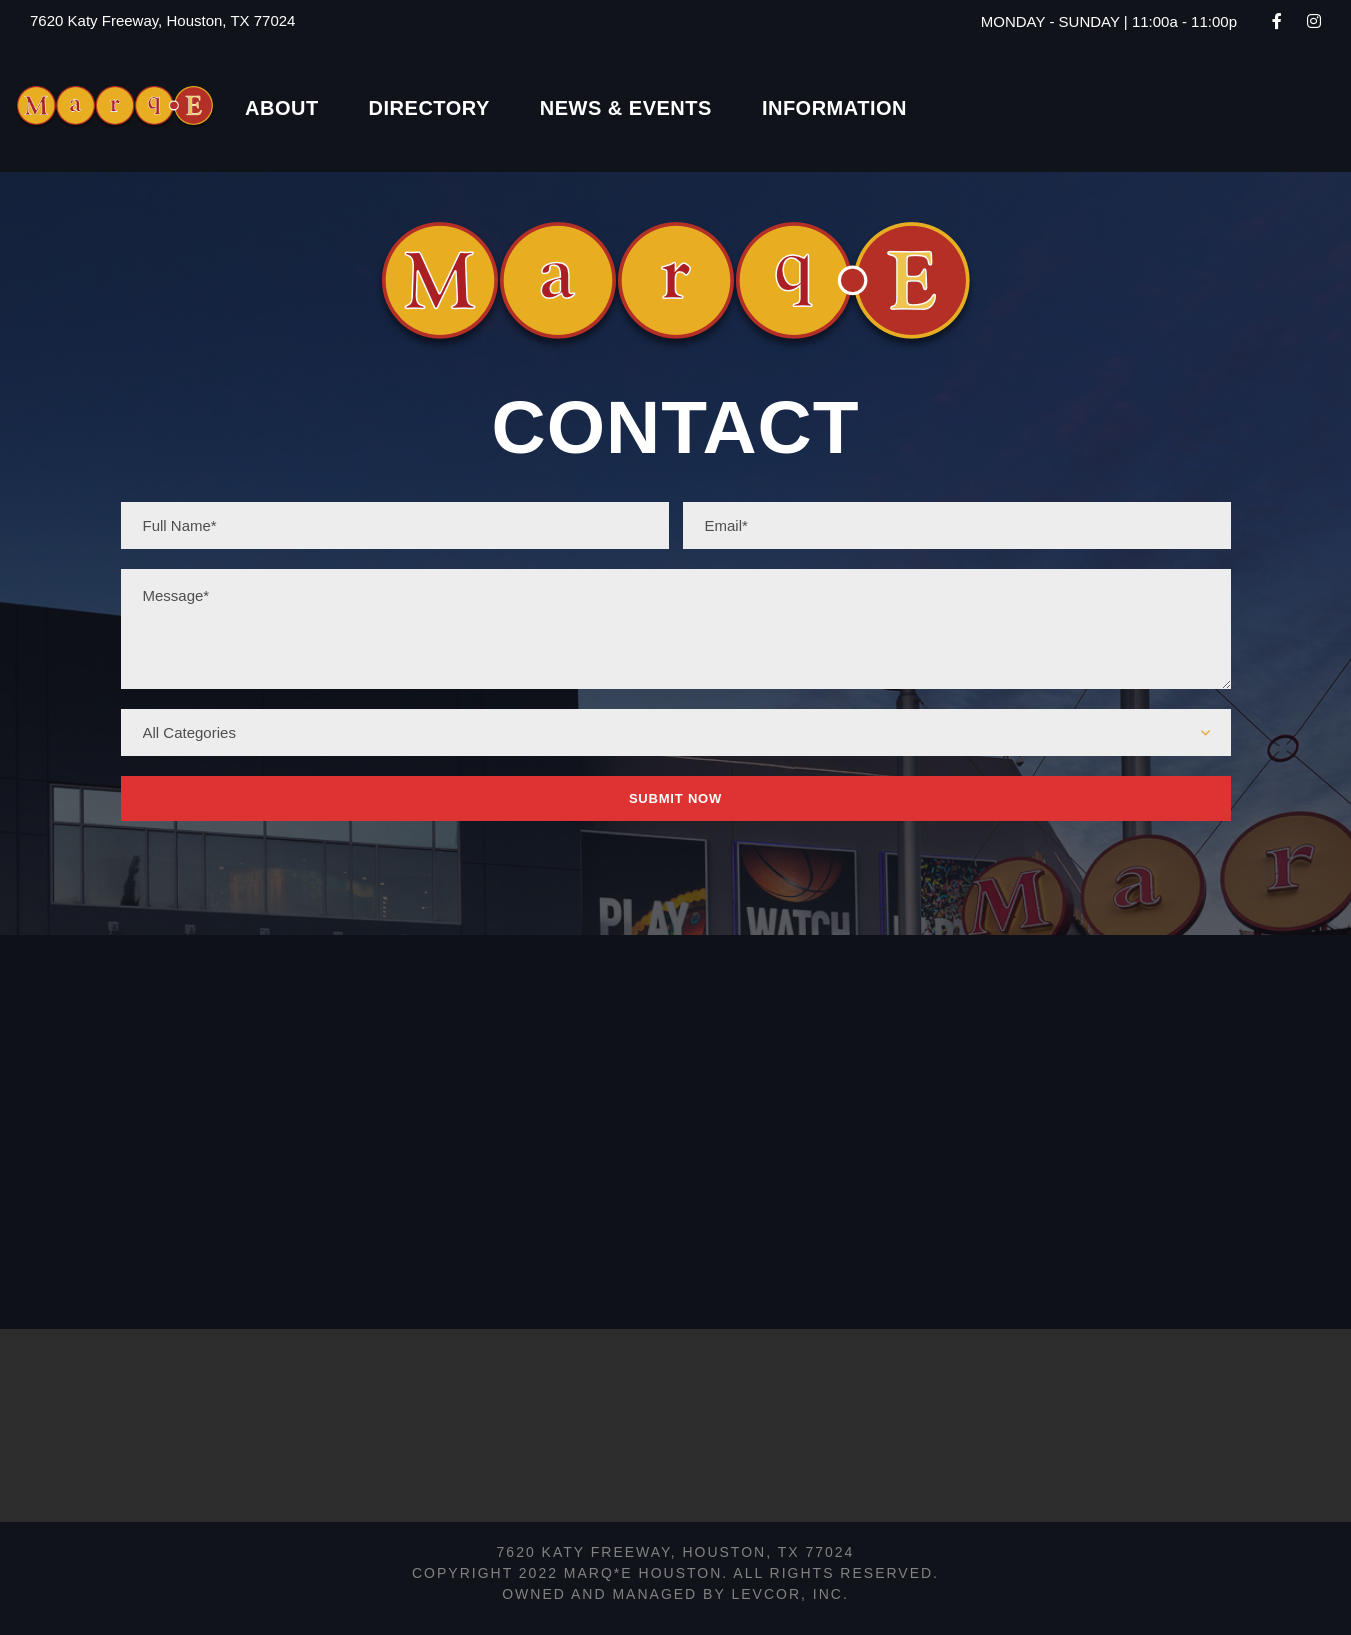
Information (834, 108)
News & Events (626, 108)
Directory (429, 108)
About (282, 108)
